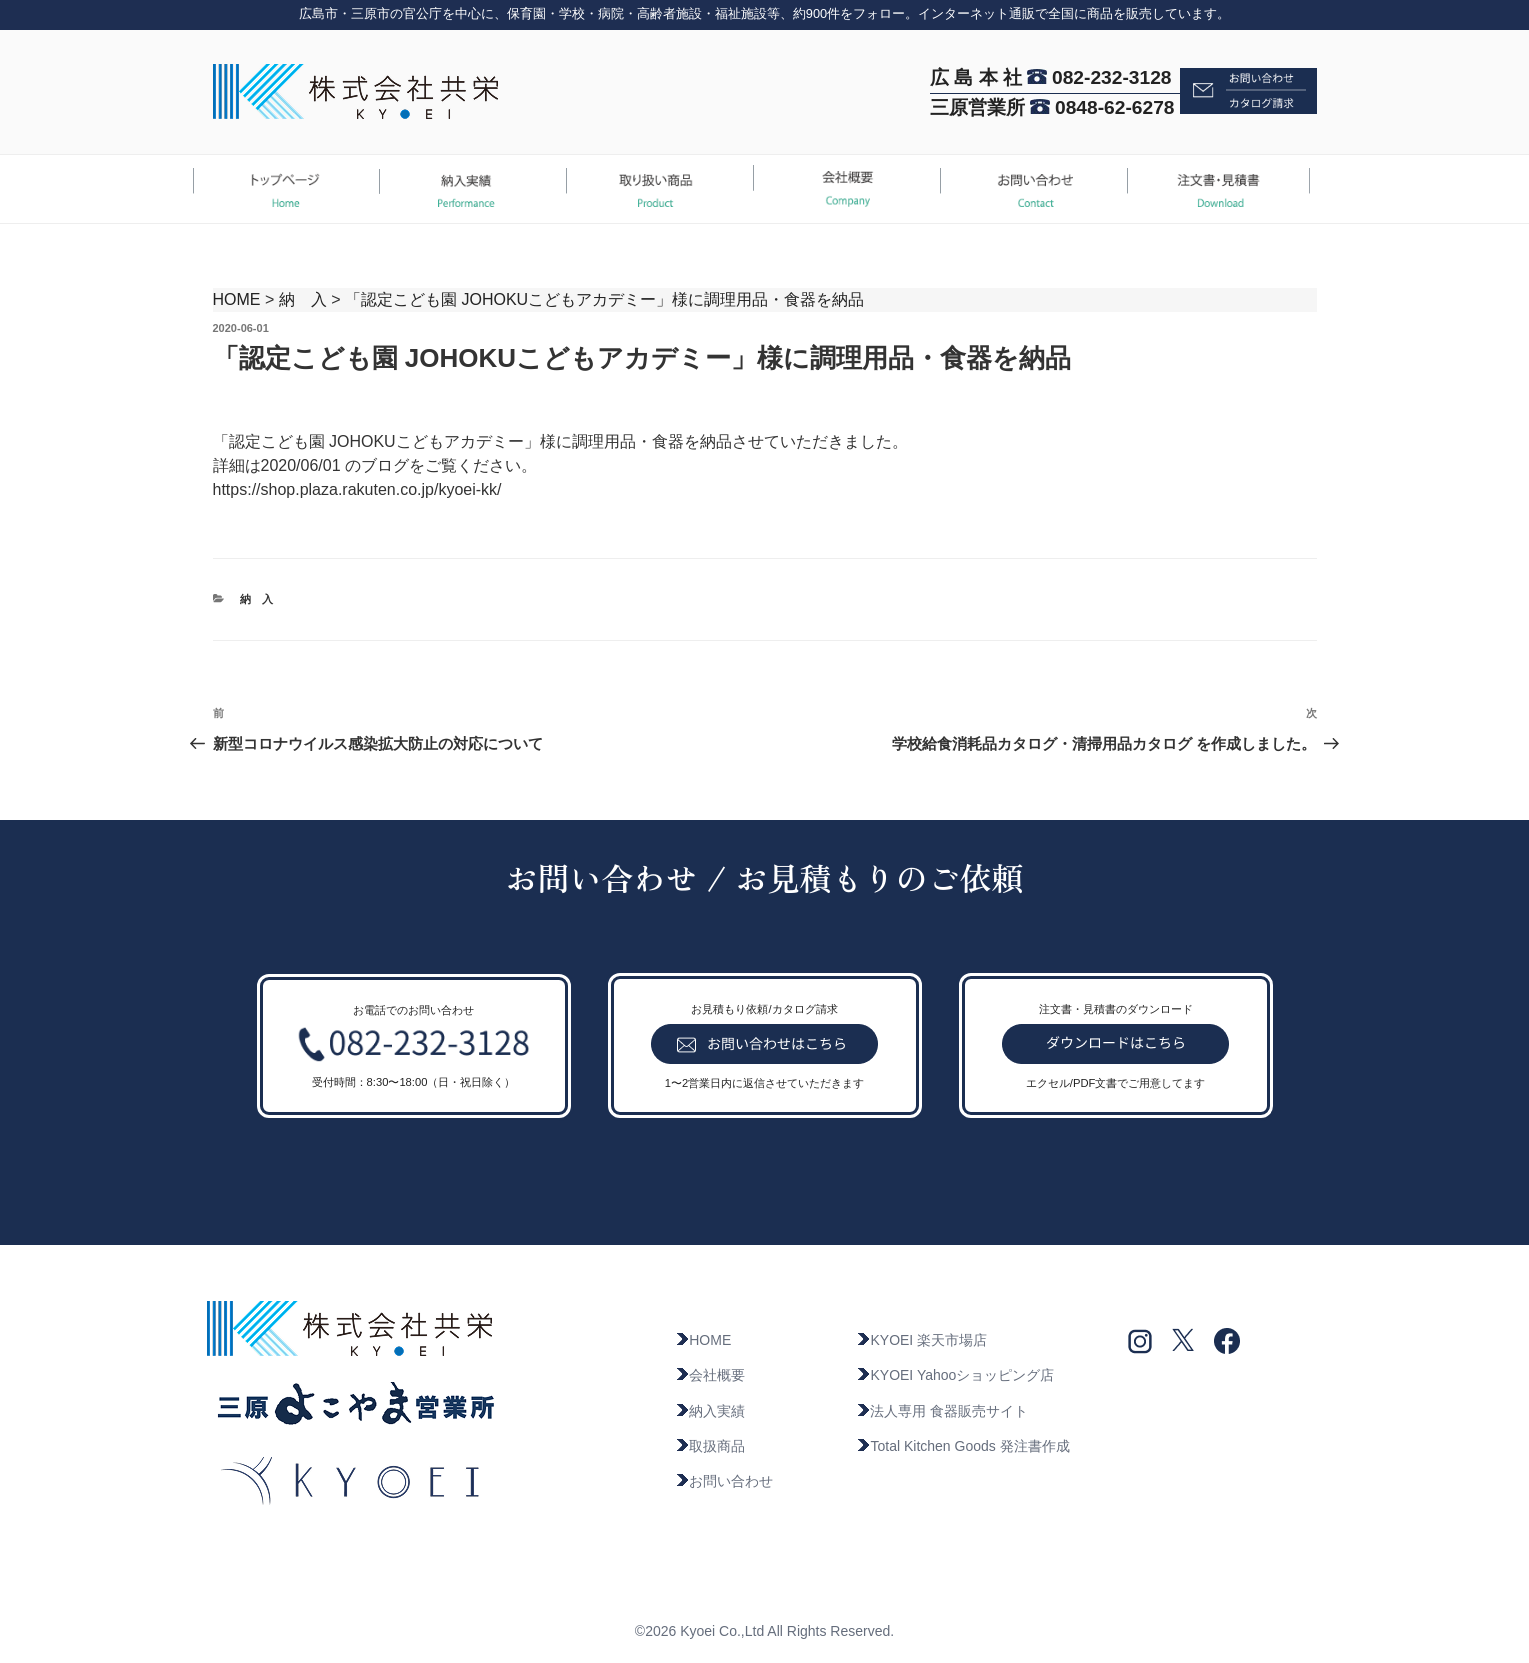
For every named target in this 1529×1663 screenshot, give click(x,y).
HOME (237, 299)
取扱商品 (710, 1446)
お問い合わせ (724, 1481)
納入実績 (710, 1411)
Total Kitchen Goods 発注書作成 (962, 1446)
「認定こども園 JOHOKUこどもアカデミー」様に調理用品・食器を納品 (604, 299)
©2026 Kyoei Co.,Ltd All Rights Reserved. (764, 1631)
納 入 (303, 299)
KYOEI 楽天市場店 (921, 1340)
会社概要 (710, 1375)
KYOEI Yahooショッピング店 (955, 1375)
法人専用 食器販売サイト (942, 1411)
